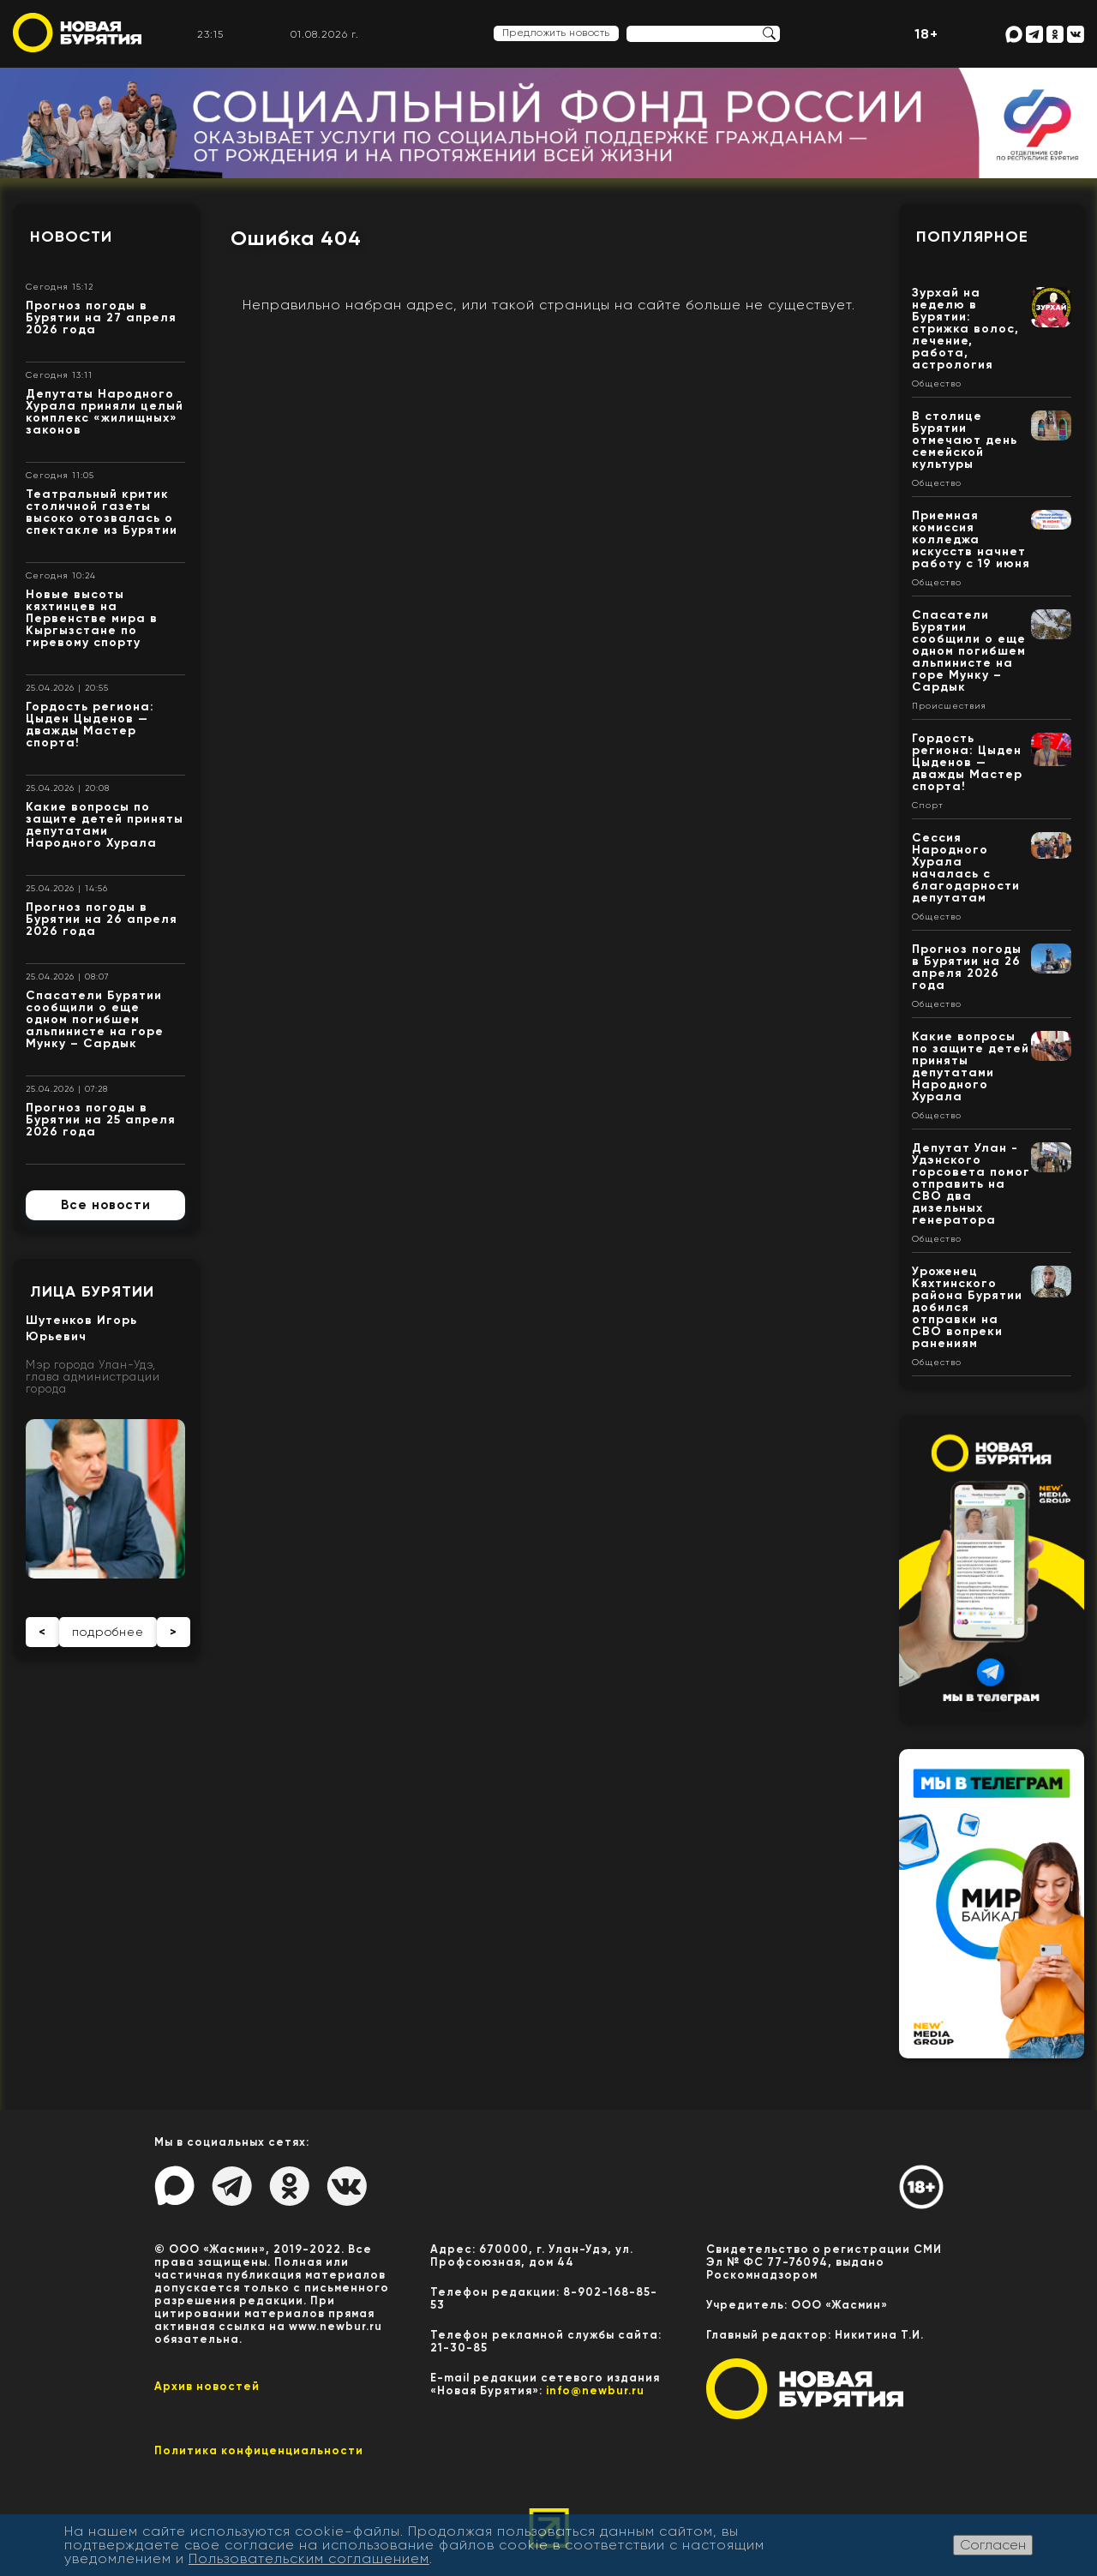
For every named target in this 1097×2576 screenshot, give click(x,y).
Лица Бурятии (92, 1291)
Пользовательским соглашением (309, 2558)
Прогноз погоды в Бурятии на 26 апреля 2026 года (101, 919)
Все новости (106, 1205)
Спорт (928, 805)
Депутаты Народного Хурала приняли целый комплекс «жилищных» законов (104, 411)
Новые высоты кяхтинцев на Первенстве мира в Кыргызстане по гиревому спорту (92, 618)
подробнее (108, 1631)
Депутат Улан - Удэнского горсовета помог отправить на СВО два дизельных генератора (971, 1184)
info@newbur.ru (595, 2390)
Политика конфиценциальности (258, 2450)
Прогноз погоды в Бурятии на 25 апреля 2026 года (101, 1119)
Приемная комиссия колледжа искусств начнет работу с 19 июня (971, 539)
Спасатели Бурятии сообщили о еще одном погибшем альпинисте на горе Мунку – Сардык (95, 1019)
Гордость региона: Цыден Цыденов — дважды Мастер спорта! (90, 724)
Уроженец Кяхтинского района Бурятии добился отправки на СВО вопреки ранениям (967, 1307)
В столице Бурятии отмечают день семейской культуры (964, 440)
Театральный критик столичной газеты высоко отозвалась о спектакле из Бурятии (101, 512)
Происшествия (949, 706)
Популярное (972, 236)
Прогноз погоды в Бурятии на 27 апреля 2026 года (101, 317)
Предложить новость (556, 33)
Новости (71, 236)
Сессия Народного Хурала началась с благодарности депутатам (966, 867)
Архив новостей (207, 2386)
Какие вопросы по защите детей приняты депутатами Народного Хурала (104, 825)
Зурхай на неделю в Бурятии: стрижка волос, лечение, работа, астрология (965, 328)
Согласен (993, 2545)
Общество (937, 384)
